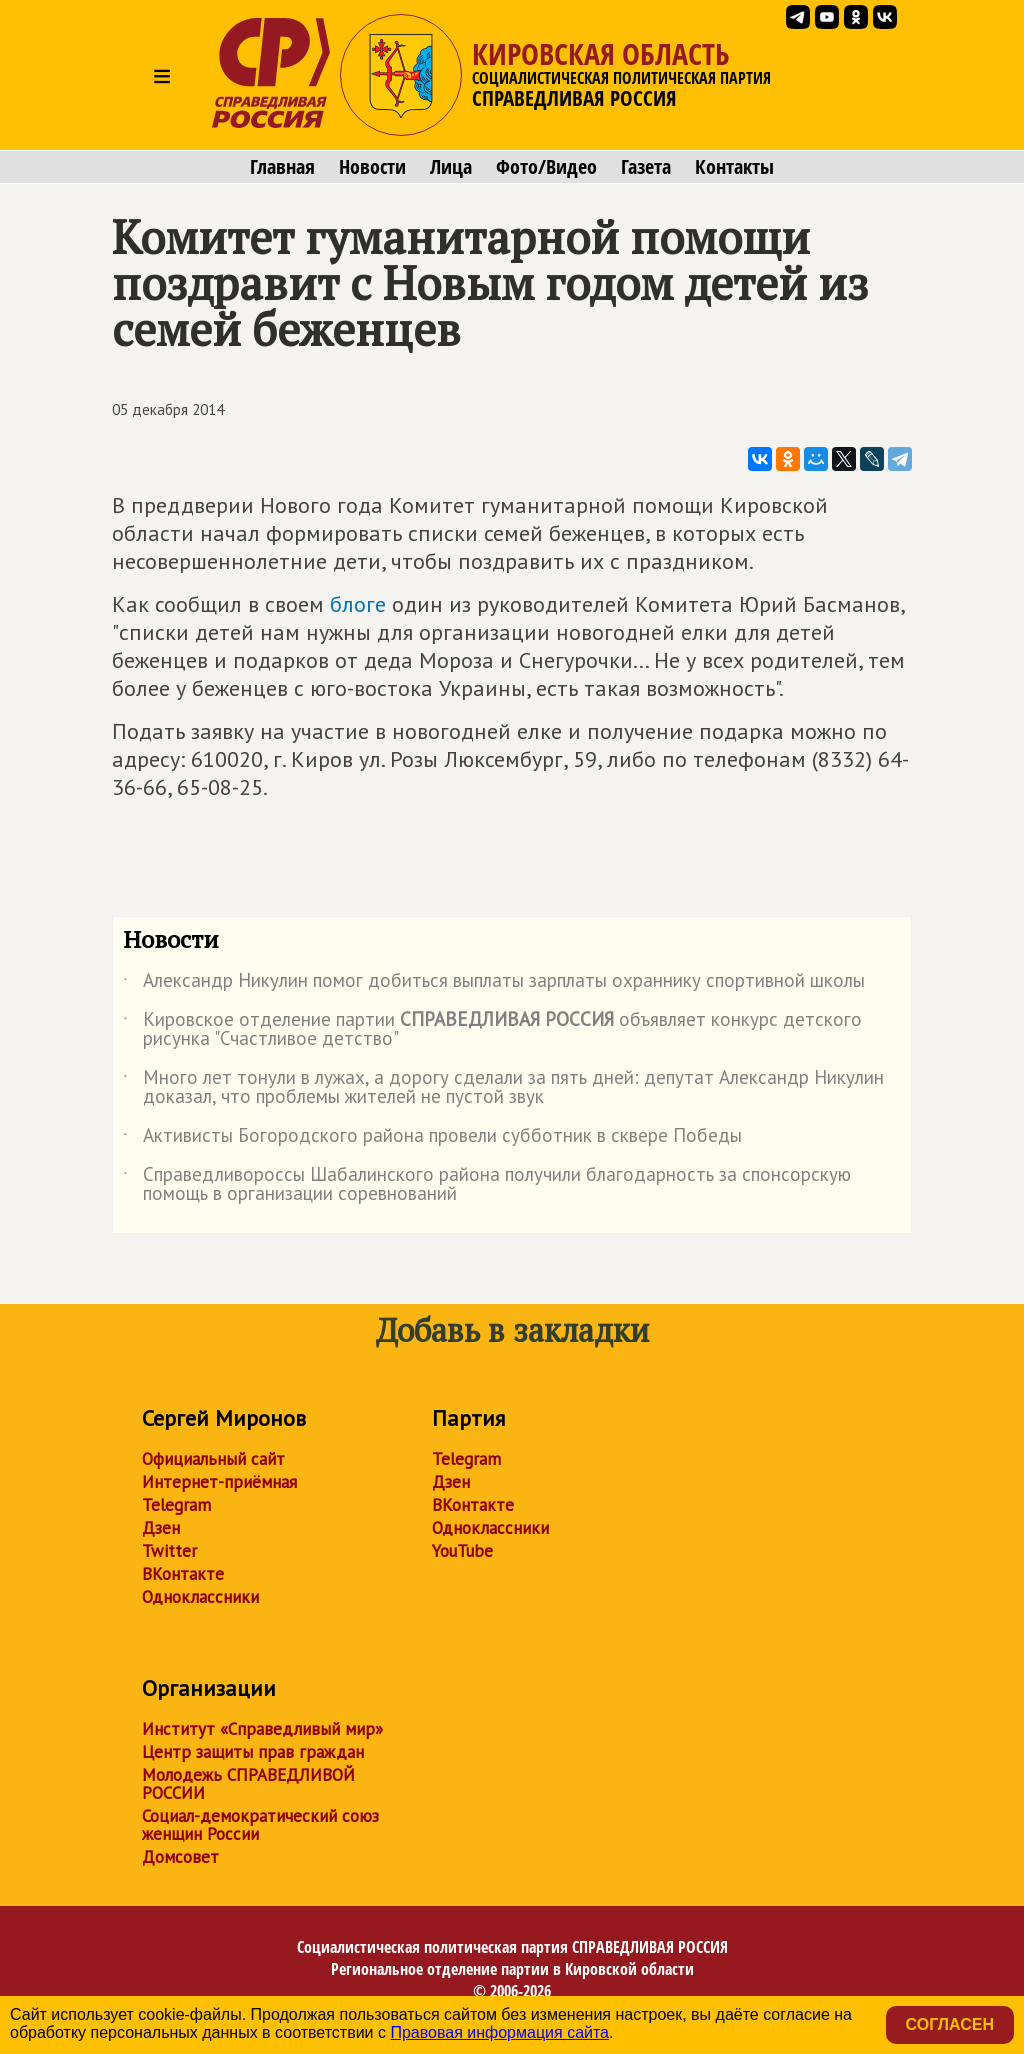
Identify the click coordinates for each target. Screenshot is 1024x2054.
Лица (451, 167)
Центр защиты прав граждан (253, 1752)
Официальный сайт (213, 1459)
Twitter (169, 1551)
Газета (646, 167)
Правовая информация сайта (499, 2032)
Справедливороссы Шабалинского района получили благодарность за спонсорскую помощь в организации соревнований (487, 1185)
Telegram (176, 1505)
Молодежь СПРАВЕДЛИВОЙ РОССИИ (248, 1784)
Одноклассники (200, 1597)
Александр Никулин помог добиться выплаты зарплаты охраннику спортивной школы (494, 984)
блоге (358, 604)
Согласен (950, 2024)
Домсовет (180, 1857)
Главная (282, 167)
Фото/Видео (546, 167)
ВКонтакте (183, 1574)
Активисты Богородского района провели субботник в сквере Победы (432, 1139)
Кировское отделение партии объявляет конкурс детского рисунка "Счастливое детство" (492, 1030)
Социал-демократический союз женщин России (260, 1825)
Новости (372, 167)
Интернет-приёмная (219, 1482)
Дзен (161, 1528)
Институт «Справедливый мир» (262, 1729)
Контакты (734, 167)
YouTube (462, 1551)
